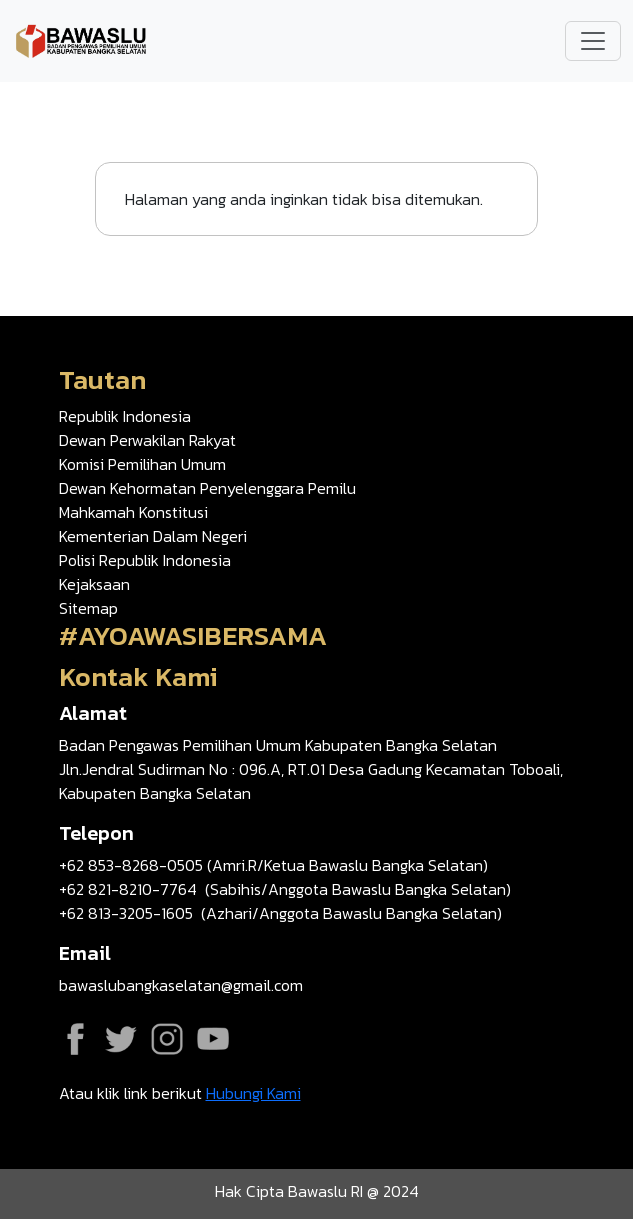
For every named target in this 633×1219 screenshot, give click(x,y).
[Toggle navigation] (593, 41)
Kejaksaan (94, 584)
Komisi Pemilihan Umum (142, 464)
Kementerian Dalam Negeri (153, 536)
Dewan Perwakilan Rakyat (147, 440)
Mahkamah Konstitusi (133, 512)
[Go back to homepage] (82, 39)
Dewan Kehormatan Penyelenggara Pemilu (207, 488)
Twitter (121, 1039)
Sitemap (88, 608)
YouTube (213, 1039)
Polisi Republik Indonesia (145, 560)
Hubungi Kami (253, 1093)
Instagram (167, 1039)
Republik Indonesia (125, 416)
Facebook (75, 1039)
